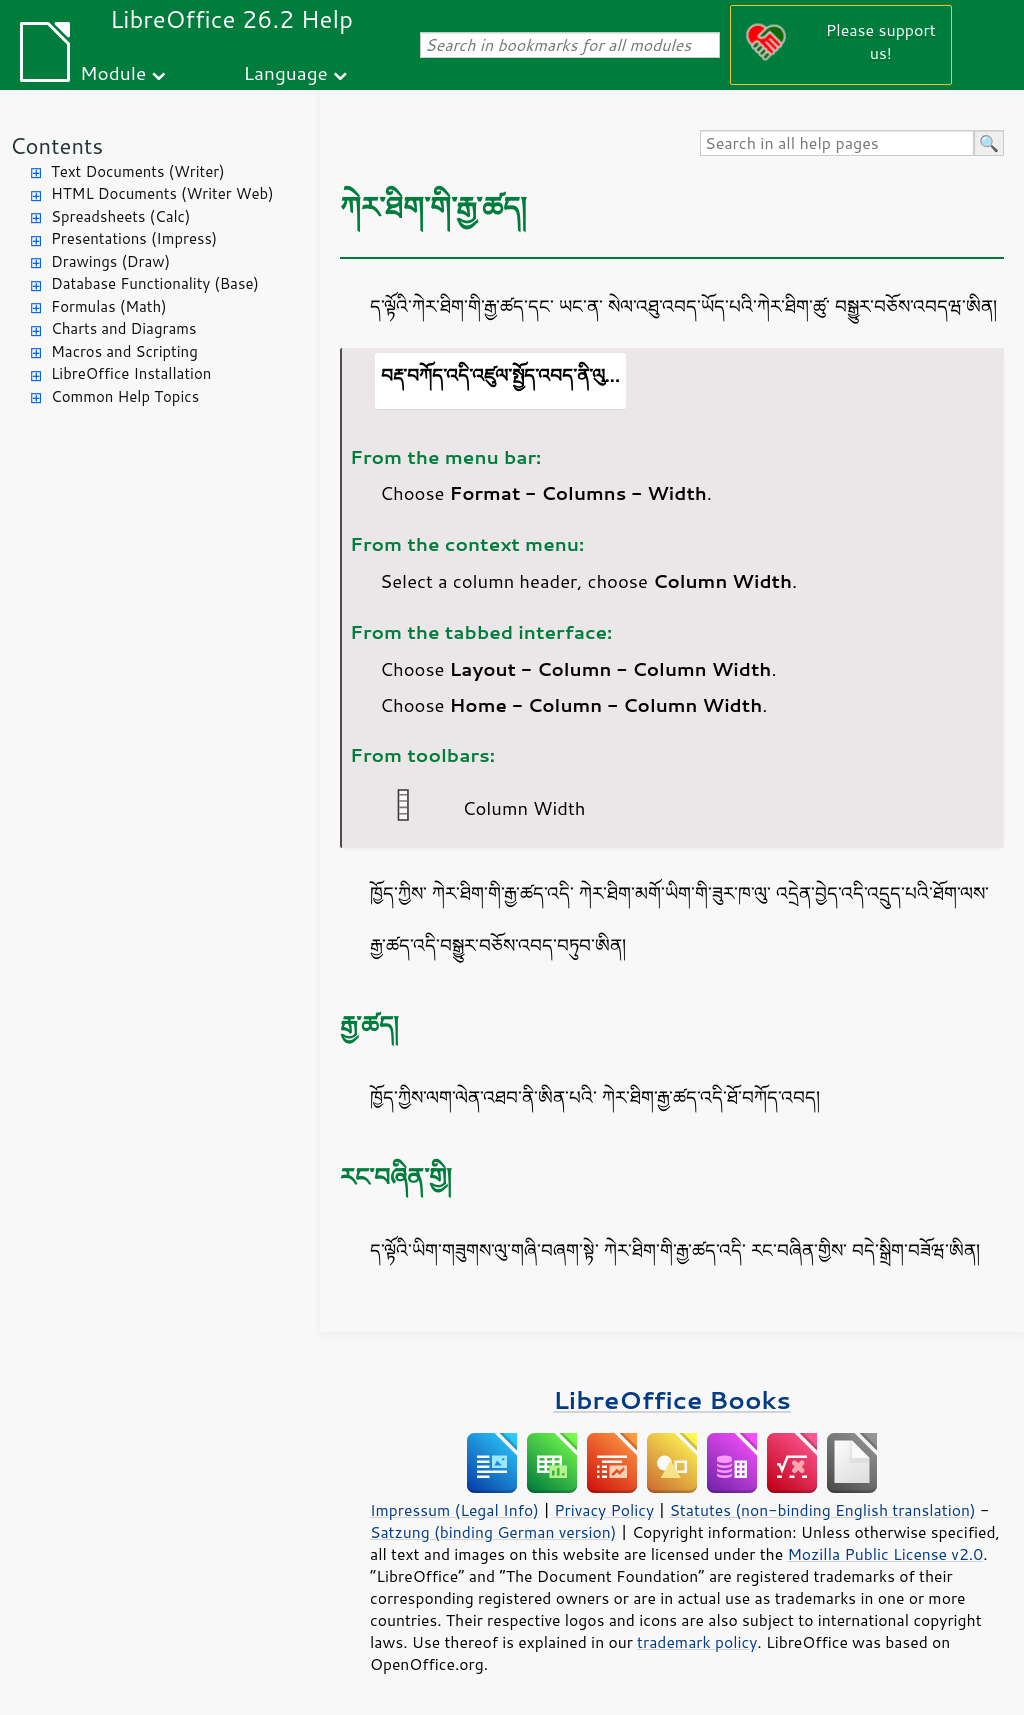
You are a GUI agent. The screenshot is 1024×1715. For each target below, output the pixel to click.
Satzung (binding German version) (493, 1532)
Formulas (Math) (109, 306)
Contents (56, 145)
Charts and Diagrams (123, 328)
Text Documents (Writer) (138, 171)
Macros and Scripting (124, 351)
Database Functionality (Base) (155, 283)
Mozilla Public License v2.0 (885, 1554)
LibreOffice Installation (131, 373)
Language (286, 72)
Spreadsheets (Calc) (120, 216)
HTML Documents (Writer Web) (162, 193)
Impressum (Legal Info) (454, 1510)
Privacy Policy (604, 1510)
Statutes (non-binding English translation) (822, 1510)
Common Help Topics (125, 396)
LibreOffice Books (672, 1399)
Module (113, 72)
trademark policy (697, 1642)
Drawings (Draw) (110, 261)
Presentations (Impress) (134, 238)
